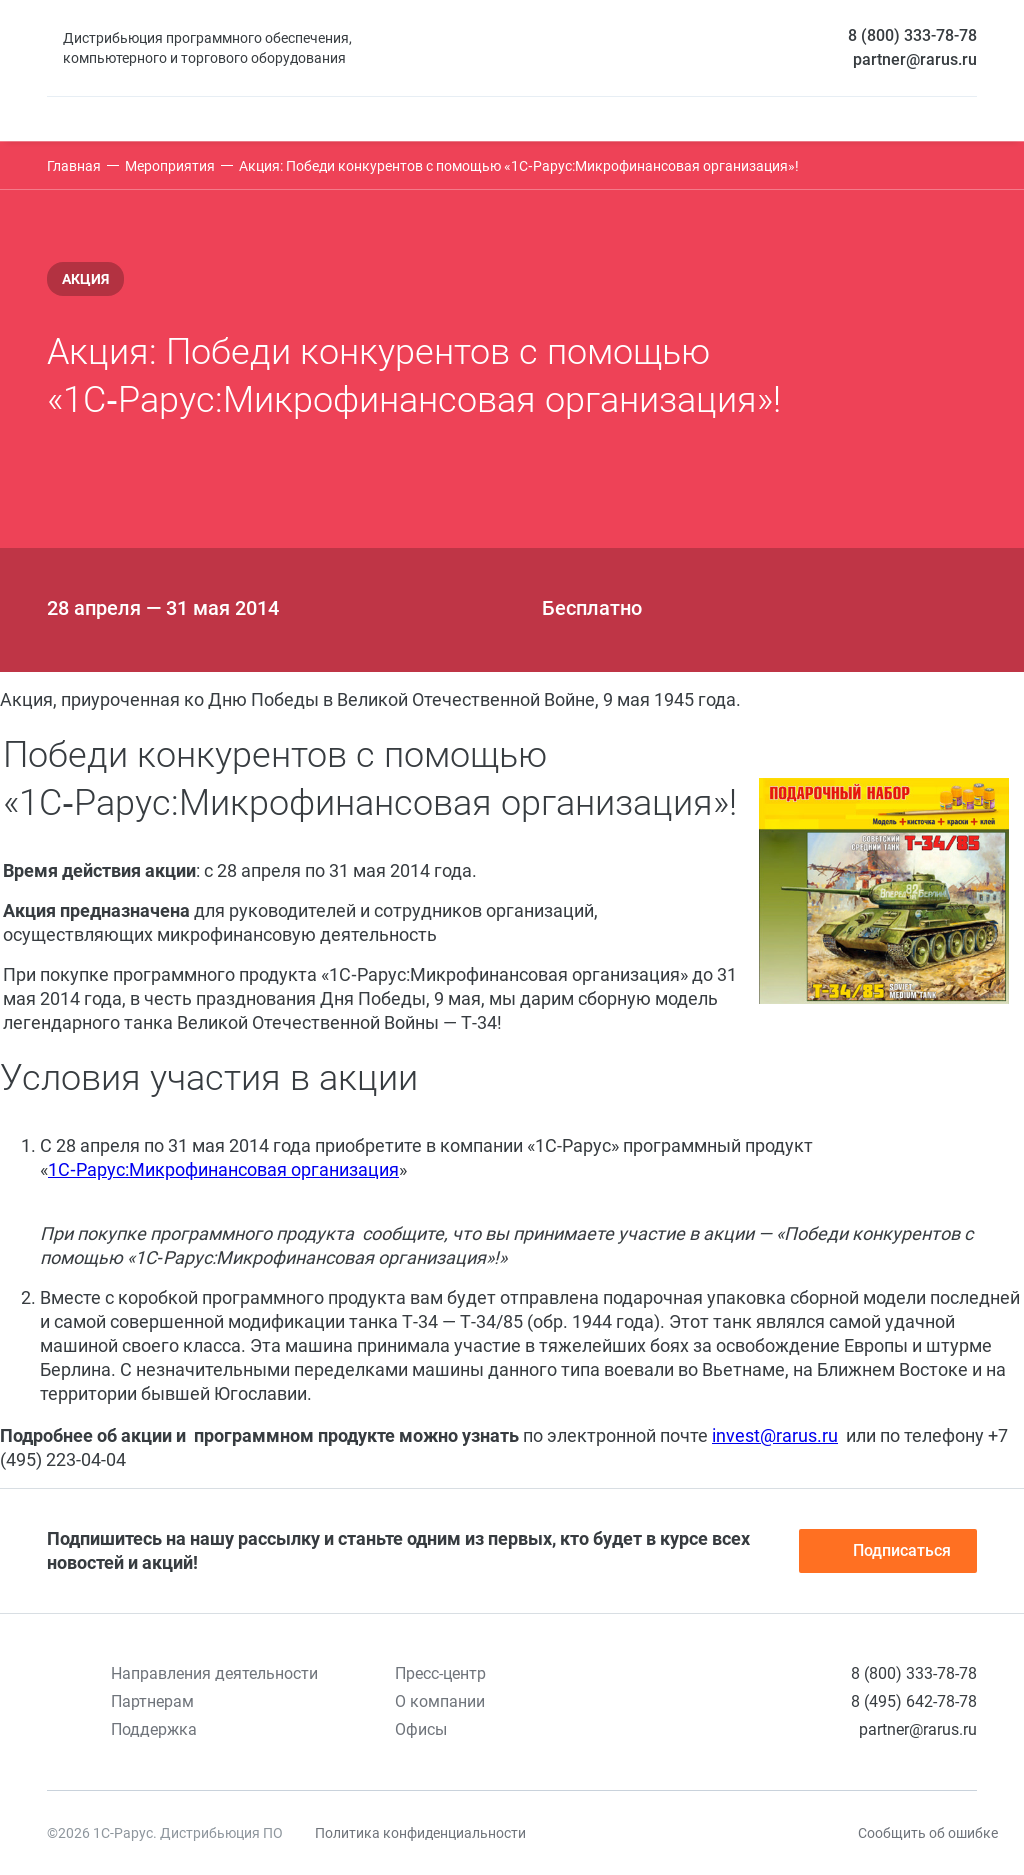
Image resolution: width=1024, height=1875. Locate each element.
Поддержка (154, 1729)
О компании (440, 1701)
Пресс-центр (440, 1673)
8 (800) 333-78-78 (912, 35)
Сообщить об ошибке (928, 1833)
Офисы (421, 1729)
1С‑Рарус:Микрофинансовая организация (223, 1169)
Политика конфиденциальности (420, 1833)
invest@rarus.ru (775, 1435)
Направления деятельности (214, 1673)
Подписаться (888, 1551)
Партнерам (152, 1701)
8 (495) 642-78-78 (914, 1701)
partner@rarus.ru (915, 59)
